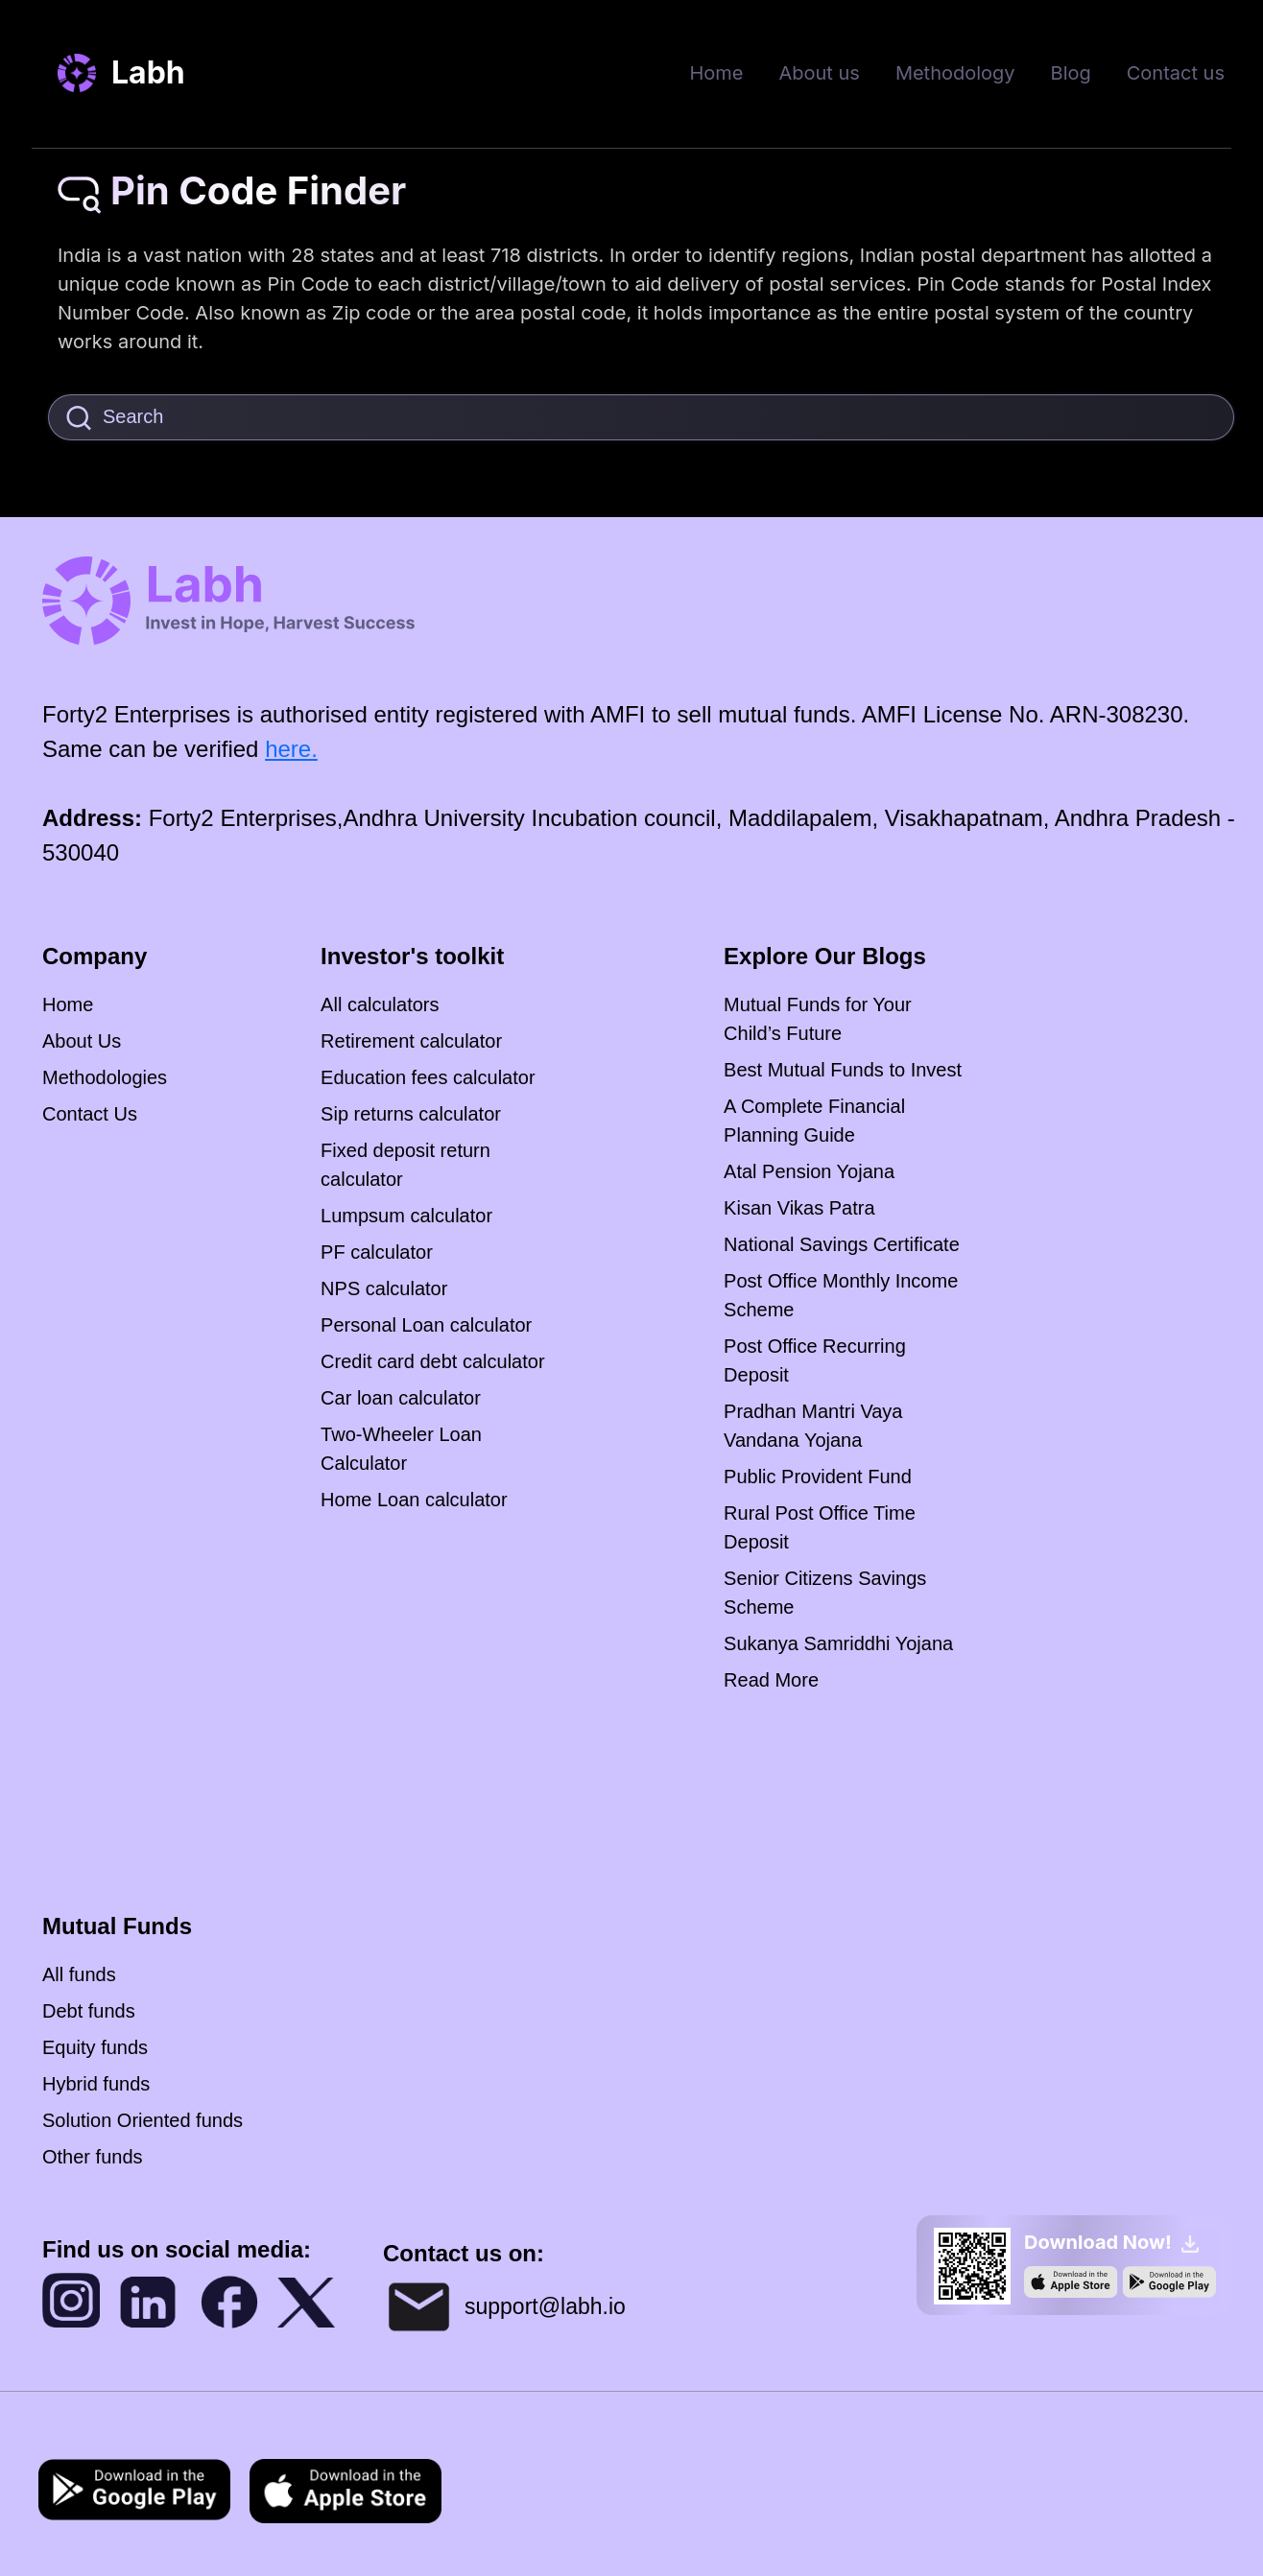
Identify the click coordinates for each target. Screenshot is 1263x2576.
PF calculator (377, 1252)
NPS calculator (384, 1288)
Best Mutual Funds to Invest (843, 1069)
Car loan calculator (401, 1397)
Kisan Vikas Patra (799, 1207)
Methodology (955, 72)
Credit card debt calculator (432, 1361)
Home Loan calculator (414, 1499)
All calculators (380, 1004)
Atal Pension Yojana (809, 1171)
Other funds (92, 2156)
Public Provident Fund (818, 1476)
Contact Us (89, 1113)
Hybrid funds (96, 2083)
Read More (771, 1679)
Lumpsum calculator (406, 1215)
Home (716, 72)
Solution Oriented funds (142, 2120)
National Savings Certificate (842, 1244)
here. (291, 749)
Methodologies (104, 1077)
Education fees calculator (428, 1077)
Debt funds (88, 2010)
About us (818, 72)
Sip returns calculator (411, 1113)
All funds (79, 1974)
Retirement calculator (411, 1041)
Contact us (1176, 72)
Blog (1071, 72)
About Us (81, 1041)
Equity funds (95, 2047)
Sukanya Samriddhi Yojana (838, 1643)
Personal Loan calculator (426, 1324)
